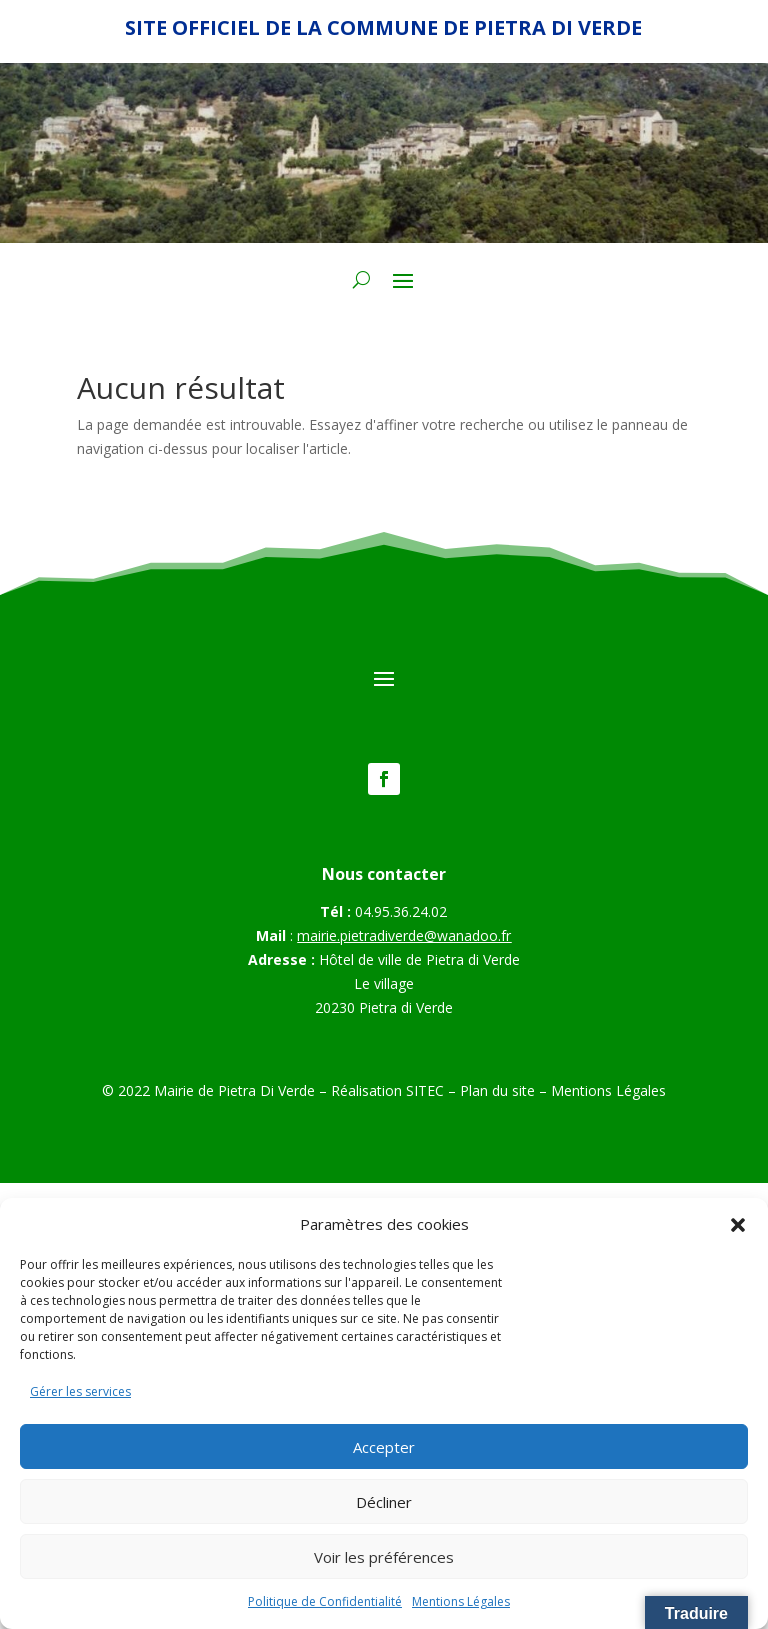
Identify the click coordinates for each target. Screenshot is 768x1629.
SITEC (425, 1090)
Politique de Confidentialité (325, 1601)
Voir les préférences (384, 1557)
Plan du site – (505, 1090)
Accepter (384, 1447)
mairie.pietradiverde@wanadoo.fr (404, 935)
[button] (738, 1225)
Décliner (384, 1502)
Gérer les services (80, 1391)
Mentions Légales (461, 1601)
